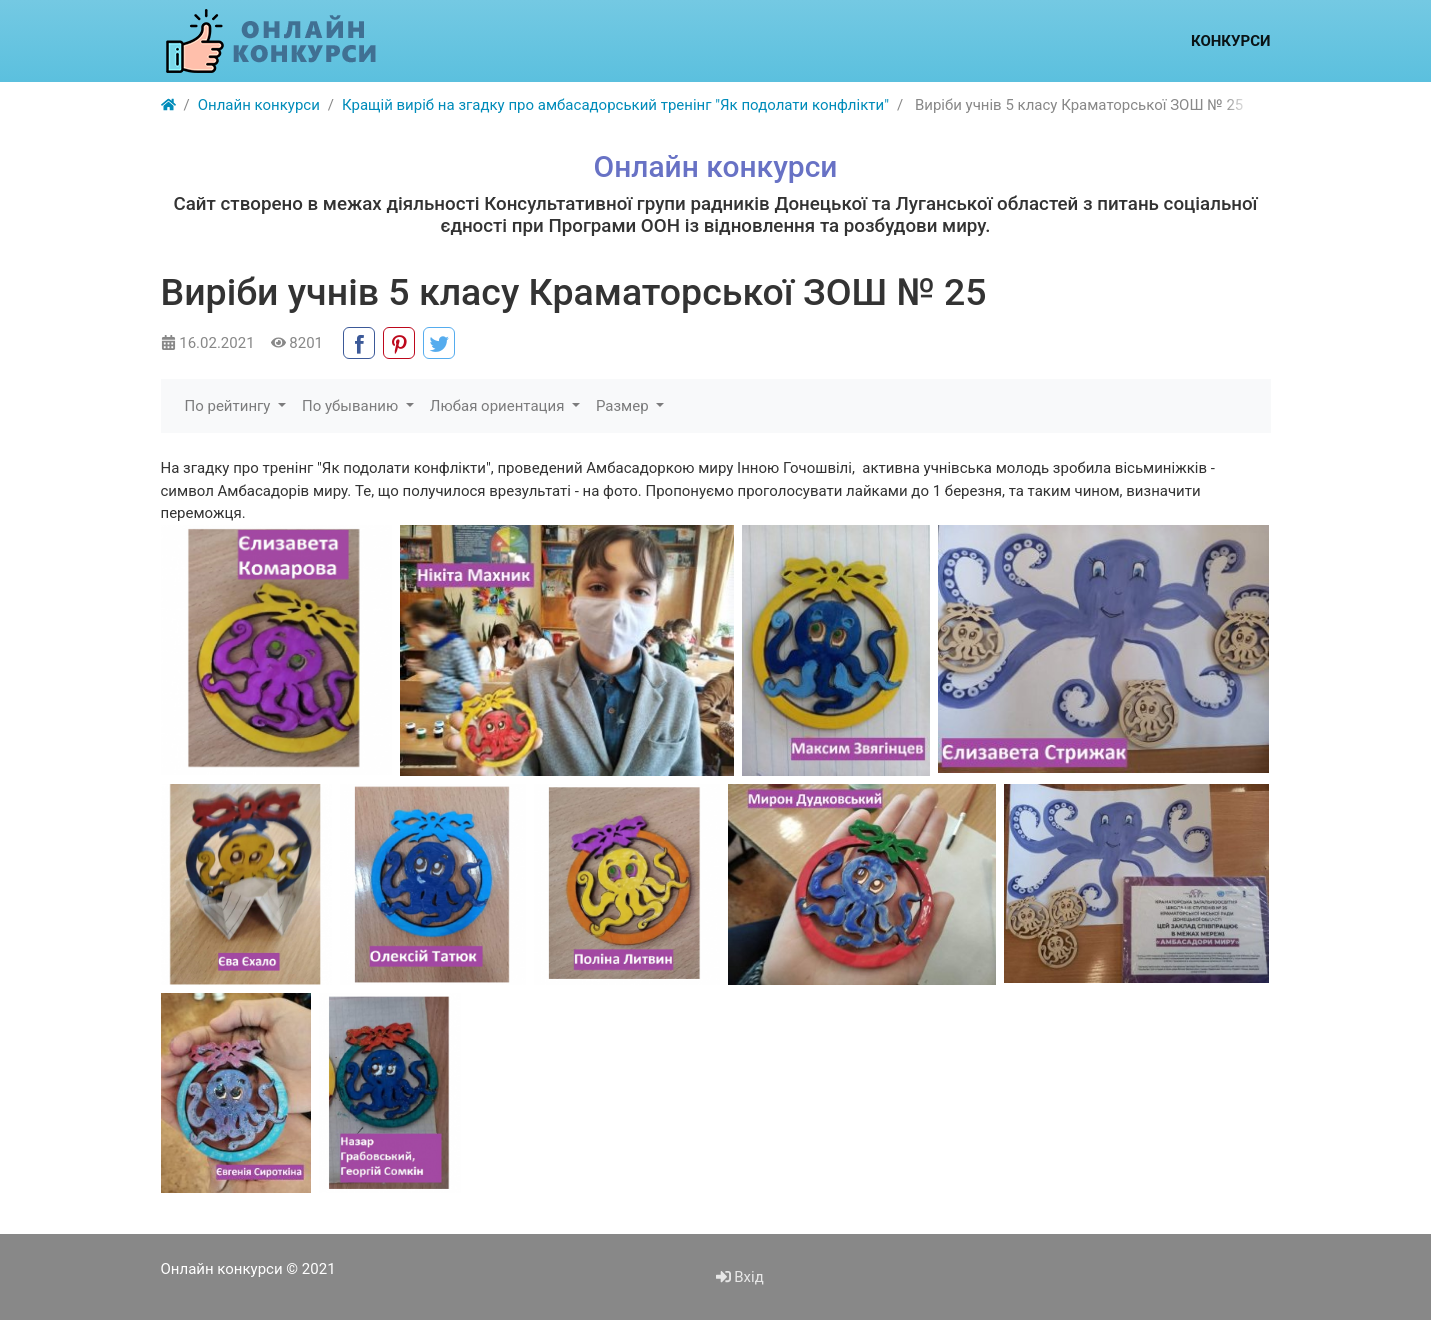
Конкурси (1231, 41)
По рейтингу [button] (230, 406)
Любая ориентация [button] (499, 406)
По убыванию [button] (352, 406)
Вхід (740, 1277)
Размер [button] (624, 406)
